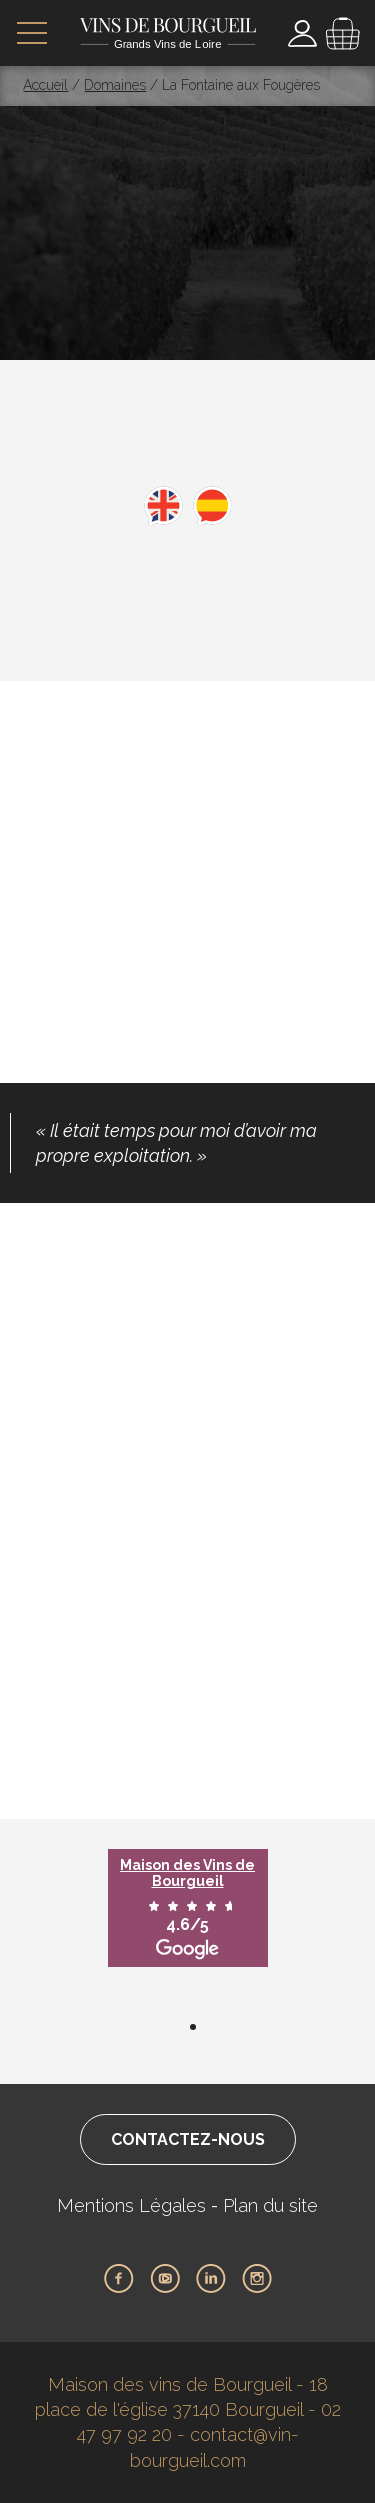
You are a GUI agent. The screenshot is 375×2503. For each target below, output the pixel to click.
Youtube (165, 2279)
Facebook (119, 2279)
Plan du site (270, 2205)
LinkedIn (211, 2279)
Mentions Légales (131, 2205)
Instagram (257, 2279)
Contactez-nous (188, 2139)
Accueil (45, 85)
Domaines (115, 85)
